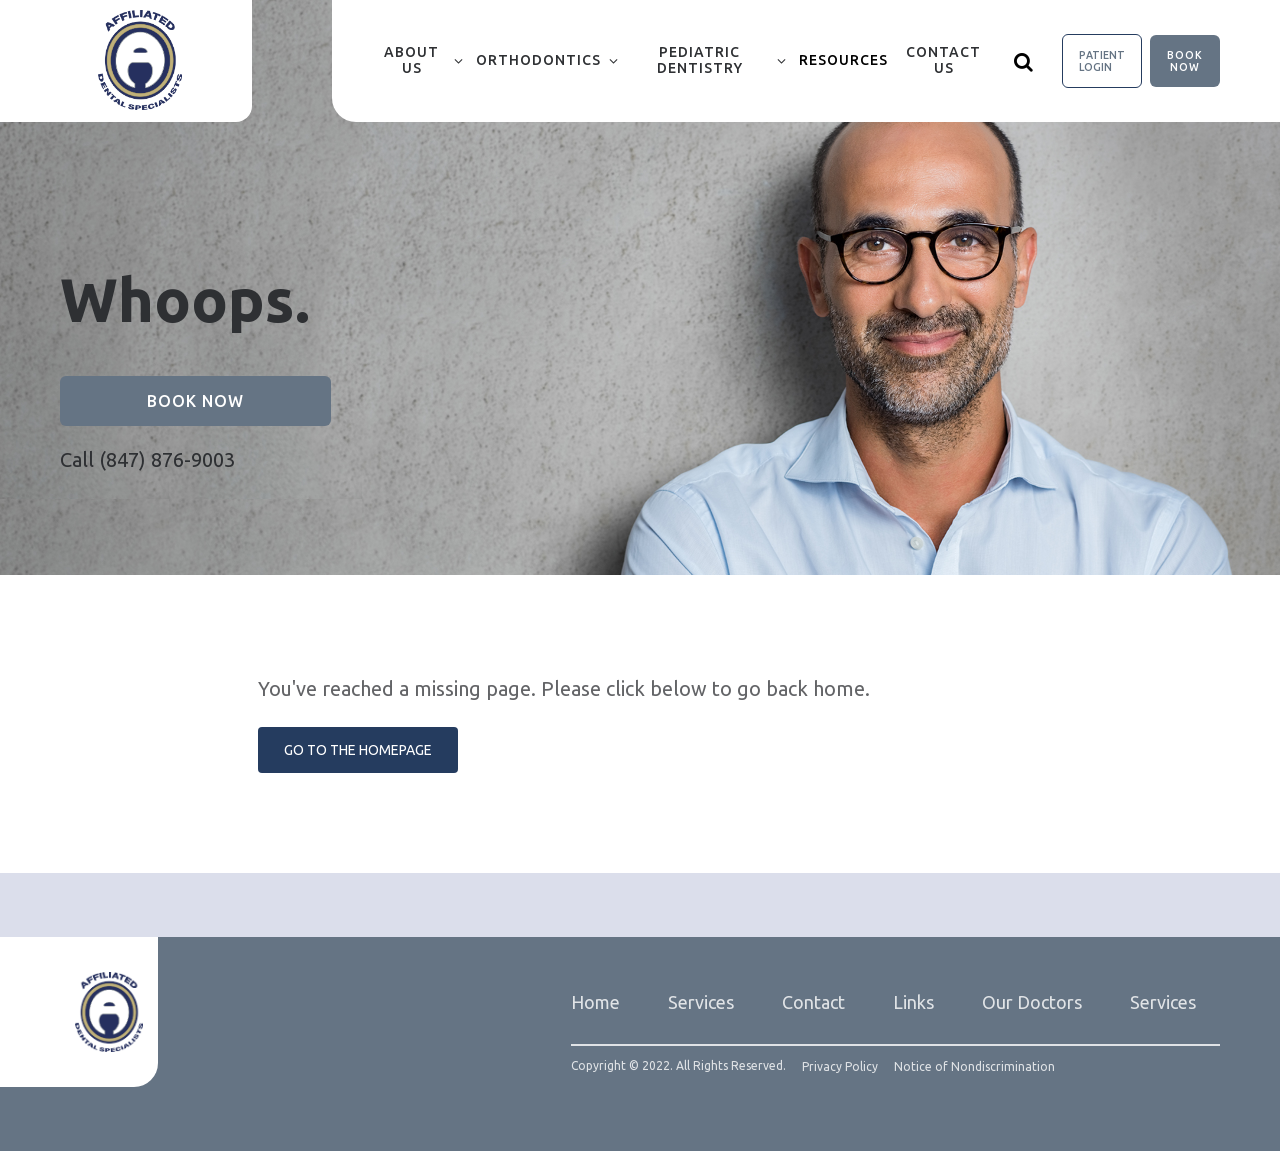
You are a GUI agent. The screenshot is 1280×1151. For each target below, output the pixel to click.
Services (701, 1002)
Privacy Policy (840, 1067)
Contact (813, 1002)
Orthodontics (538, 60)
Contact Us (943, 60)
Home (595, 1002)
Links (913, 1002)
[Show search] (1024, 61)
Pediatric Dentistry (700, 60)
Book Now (1185, 61)
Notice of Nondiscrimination (974, 1067)
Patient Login (1102, 61)
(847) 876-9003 (167, 459)
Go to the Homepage (358, 750)
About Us (411, 60)
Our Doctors (1032, 1002)
